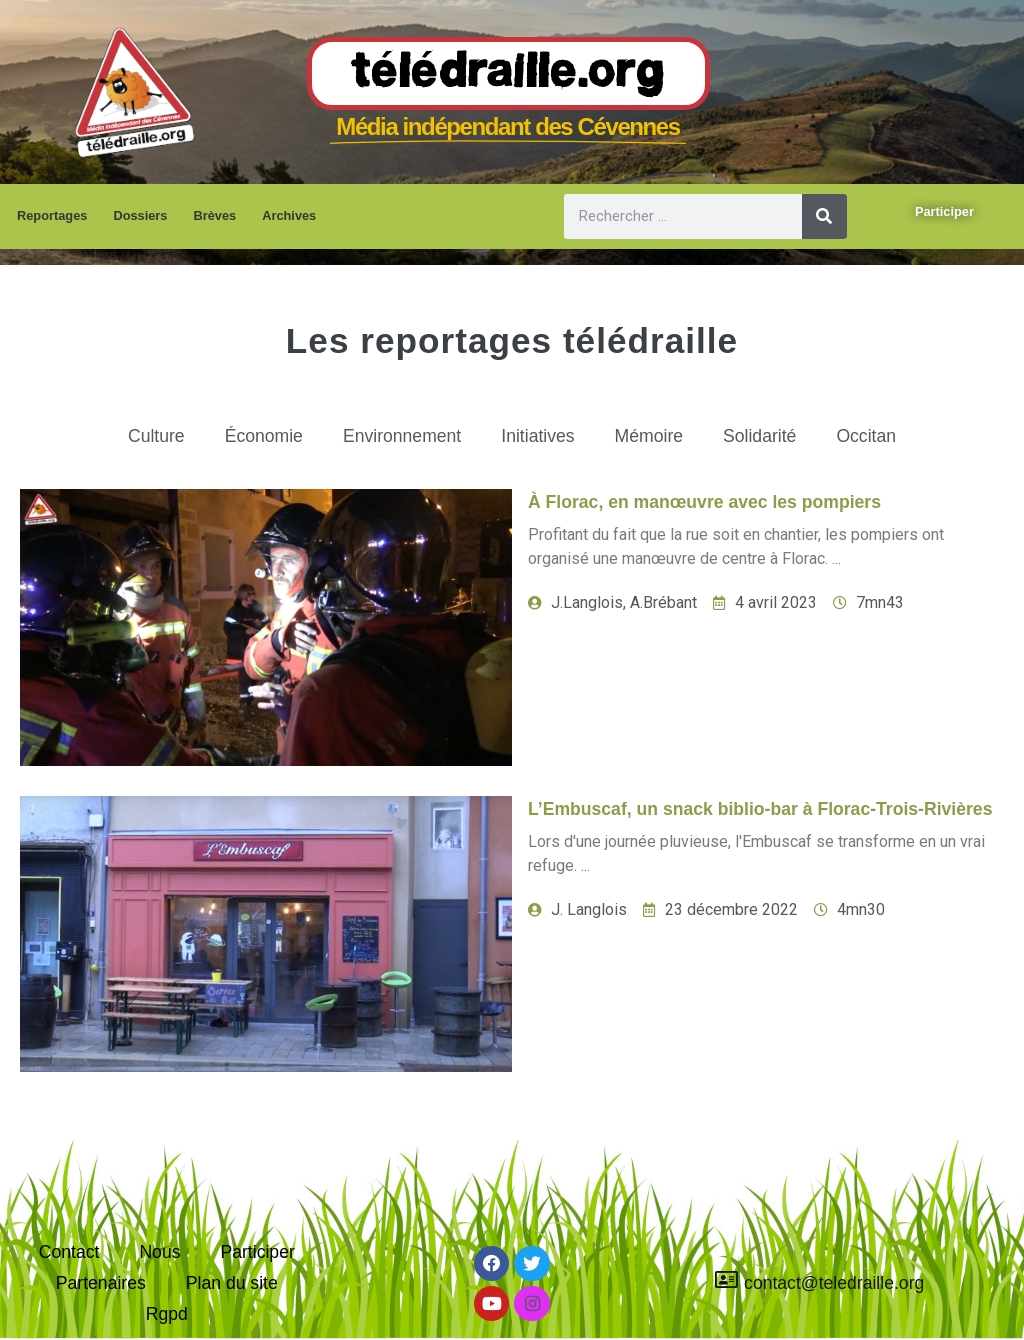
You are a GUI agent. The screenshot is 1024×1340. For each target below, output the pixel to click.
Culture (156, 436)
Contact (69, 1252)
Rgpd (167, 1314)
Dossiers (140, 215)
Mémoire (649, 436)
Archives (289, 215)
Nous (159, 1252)
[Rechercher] (824, 216)
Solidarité (759, 436)
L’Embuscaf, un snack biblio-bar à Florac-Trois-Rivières (760, 809)
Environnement (402, 436)
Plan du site (232, 1283)
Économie (264, 436)
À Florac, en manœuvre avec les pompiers (704, 502)
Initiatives (537, 436)
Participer (257, 1252)
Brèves (214, 215)
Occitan (866, 436)
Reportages (52, 215)
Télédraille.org (508, 74)
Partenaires (101, 1283)
